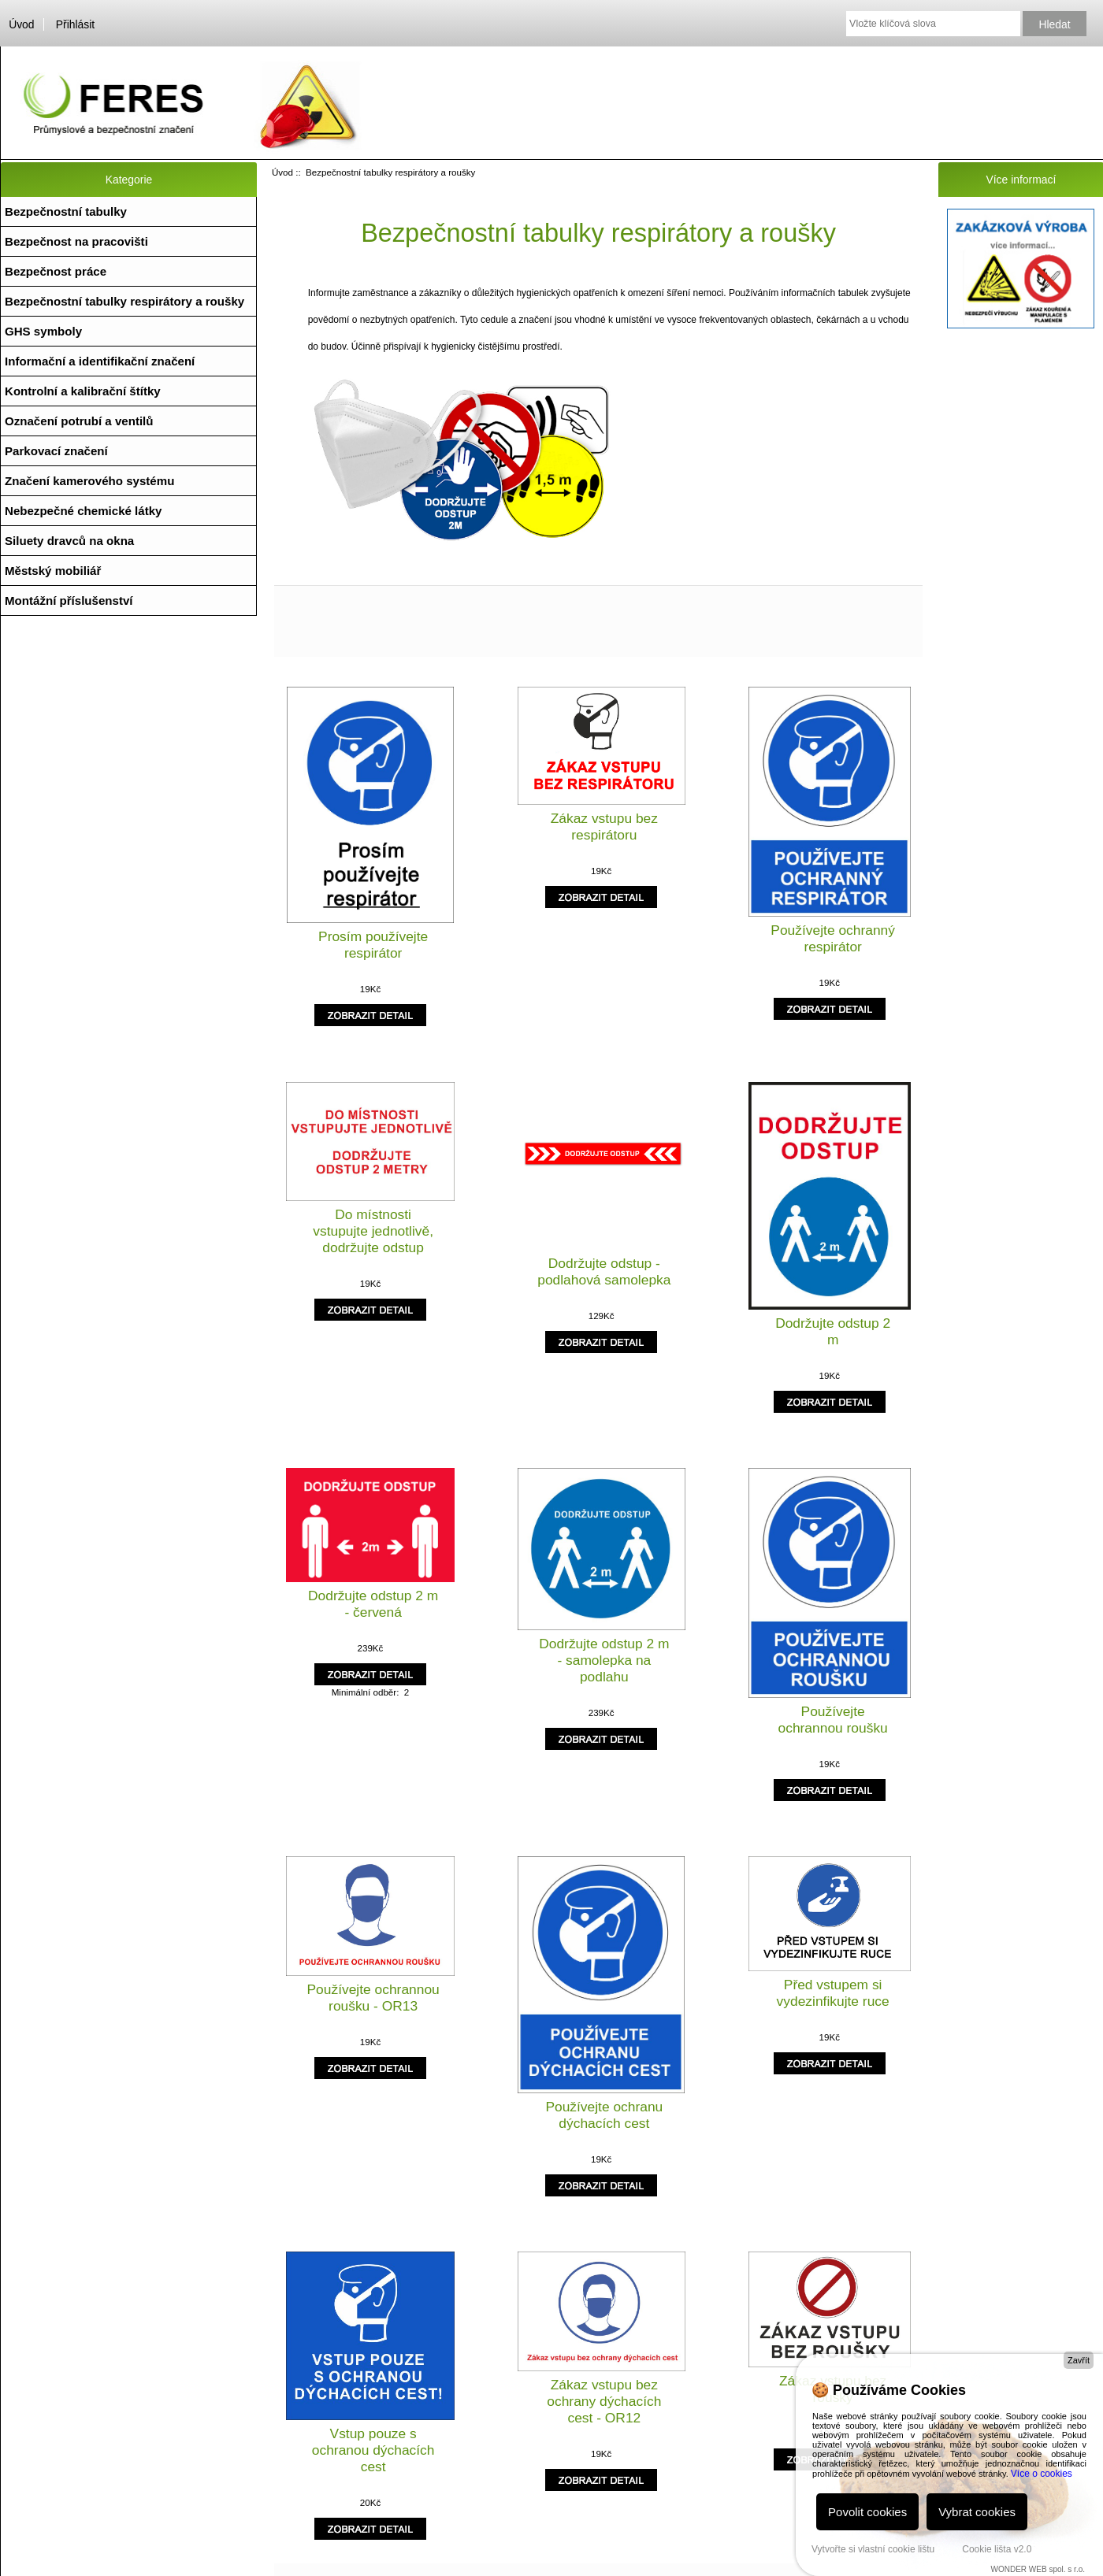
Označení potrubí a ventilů (79, 421)
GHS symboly (43, 331)
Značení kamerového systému (89, 480)
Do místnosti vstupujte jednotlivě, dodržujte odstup (373, 1230)
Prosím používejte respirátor (373, 944)
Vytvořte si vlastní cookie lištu (872, 2549)
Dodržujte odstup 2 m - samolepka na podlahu (604, 1660)
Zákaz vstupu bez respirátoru (604, 826)
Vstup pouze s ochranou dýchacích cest (373, 2450)
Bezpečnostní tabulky (66, 211)
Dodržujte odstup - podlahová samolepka (603, 1271)
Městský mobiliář (53, 570)
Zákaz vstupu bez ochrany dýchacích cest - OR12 (604, 2401)
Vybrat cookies (977, 2512)
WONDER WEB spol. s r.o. (1038, 2569)
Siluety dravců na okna (69, 540)
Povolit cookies (867, 2512)
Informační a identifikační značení (100, 361)
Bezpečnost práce (55, 271)
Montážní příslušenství (69, 600)
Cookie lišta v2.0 (996, 2549)
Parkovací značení (56, 451)
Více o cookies (1041, 2473)
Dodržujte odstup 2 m (832, 1331)
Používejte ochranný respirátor (833, 938)
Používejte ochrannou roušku (833, 1719)
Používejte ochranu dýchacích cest (604, 2115)
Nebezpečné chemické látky (83, 510)
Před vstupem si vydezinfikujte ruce (833, 1993)
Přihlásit (75, 24)
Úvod (21, 24)
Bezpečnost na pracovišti (76, 241)
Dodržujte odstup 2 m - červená (373, 1604)
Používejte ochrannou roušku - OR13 (373, 1997)
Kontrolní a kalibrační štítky (83, 391)
